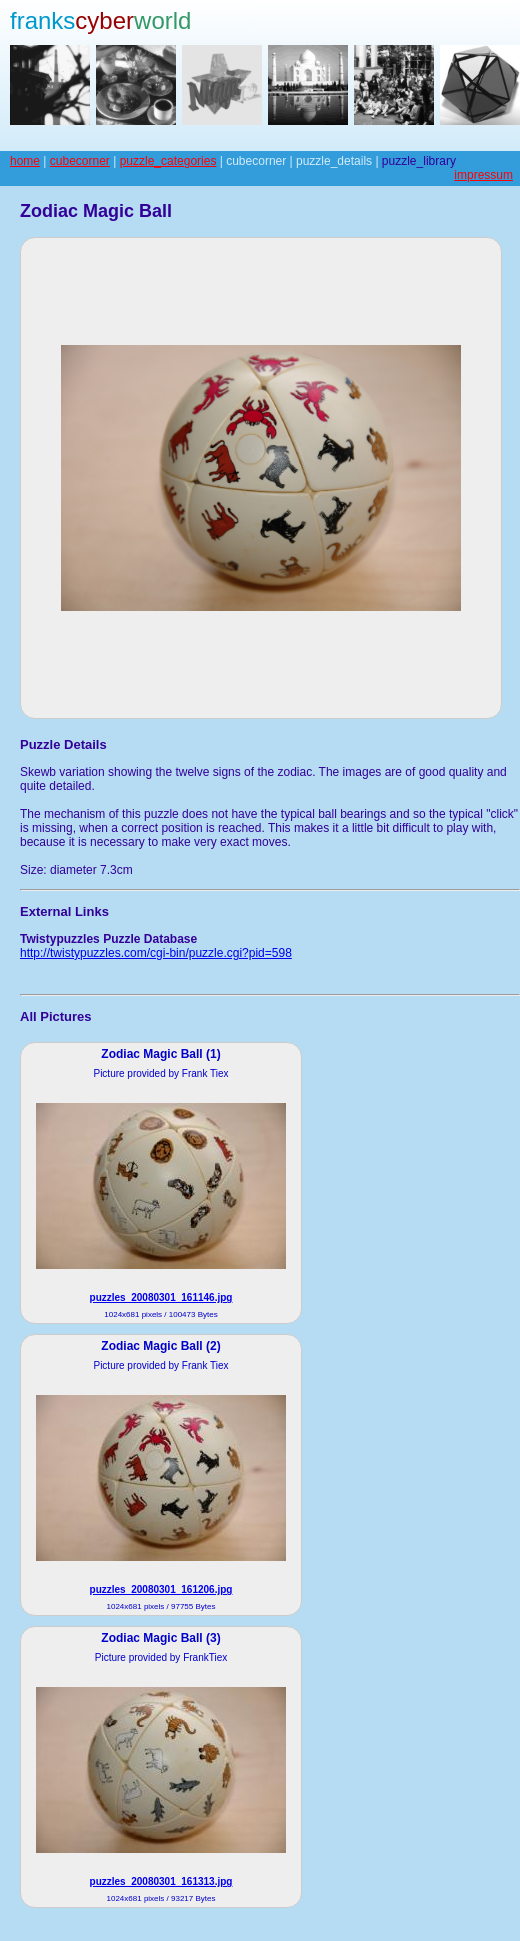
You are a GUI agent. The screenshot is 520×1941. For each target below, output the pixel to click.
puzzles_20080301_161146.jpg (161, 1297)
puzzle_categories (168, 161)
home (25, 161)
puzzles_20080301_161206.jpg (161, 1589)
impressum (483, 175)
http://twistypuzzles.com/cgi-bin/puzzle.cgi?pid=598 (156, 953)
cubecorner (80, 161)
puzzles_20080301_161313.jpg (161, 1881)
